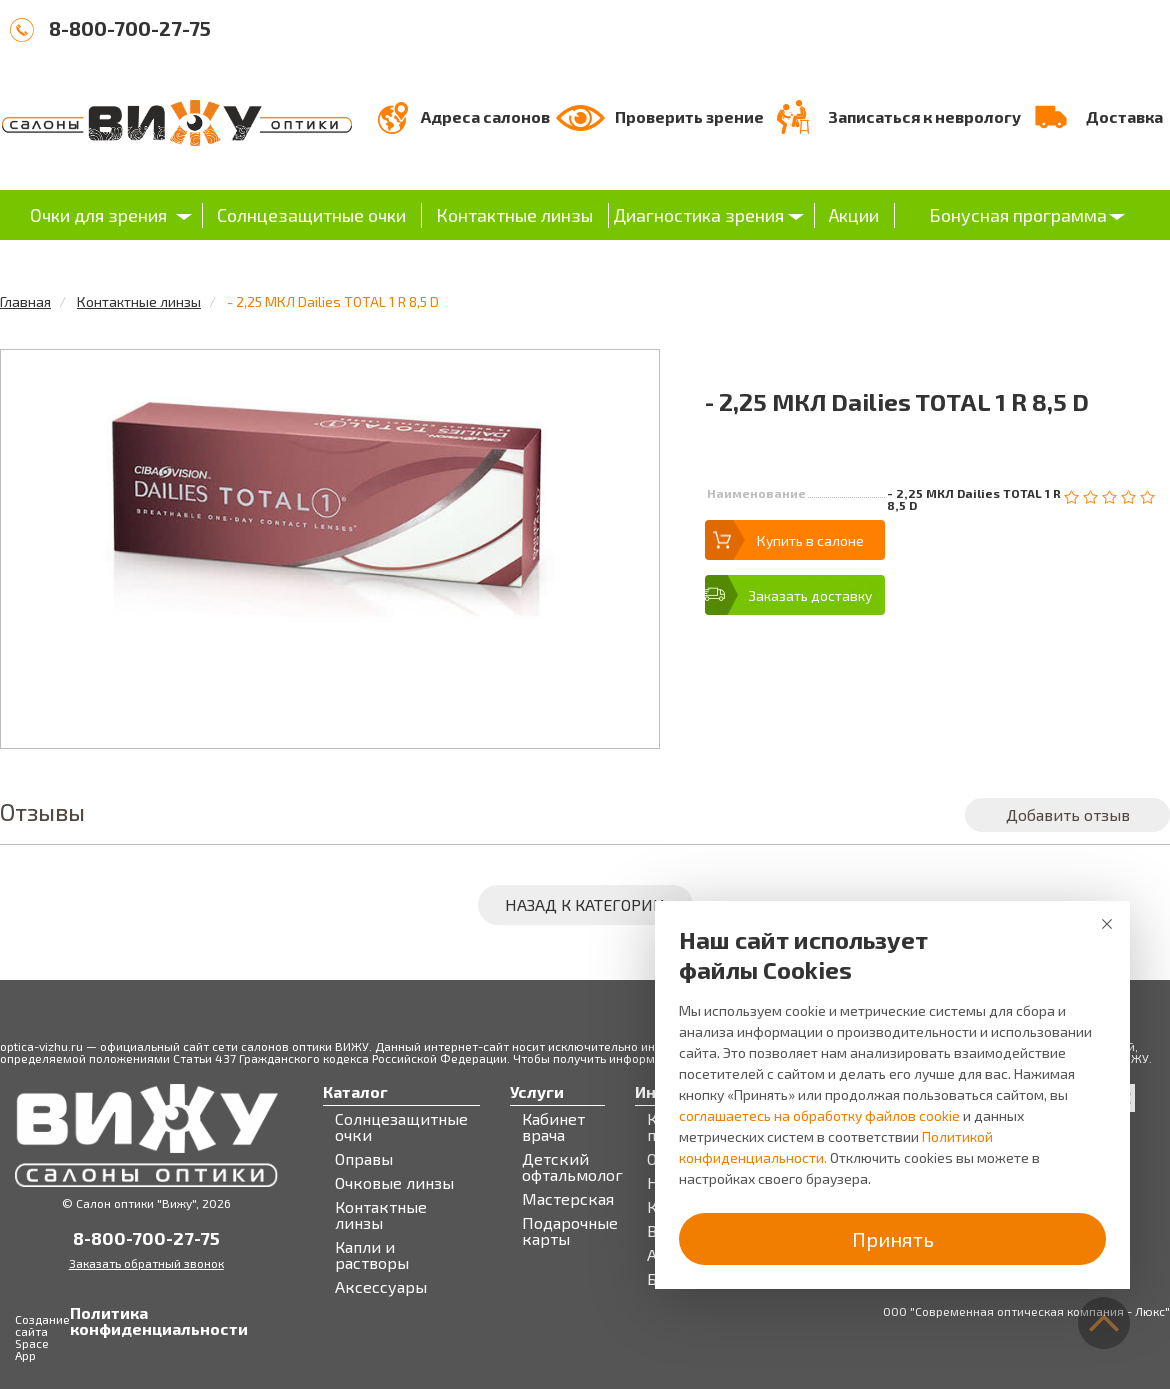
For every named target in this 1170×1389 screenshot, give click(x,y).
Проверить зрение (689, 116)
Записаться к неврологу (924, 116)
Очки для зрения (98, 215)
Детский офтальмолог (572, 1167)
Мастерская (568, 1199)
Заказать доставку (810, 595)
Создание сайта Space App (42, 1337)
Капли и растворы (372, 1255)
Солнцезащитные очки (311, 215)
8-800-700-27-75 (130, 28)
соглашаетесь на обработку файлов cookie (819, 1115)
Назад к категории (585, 904)
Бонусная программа (1018, 215)
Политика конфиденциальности (90, 1321)
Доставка (1124, 116)
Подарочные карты (570, 1231)
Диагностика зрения (698, 215)
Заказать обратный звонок (146, 1263)
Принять (893, 1239)
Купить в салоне (810, 540)
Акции (854, 215)
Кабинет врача (553, 1127)
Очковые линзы (394, 1183)
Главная (25, 301)
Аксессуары (381, 1287)
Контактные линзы (514, 215)
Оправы (364, 1159)
